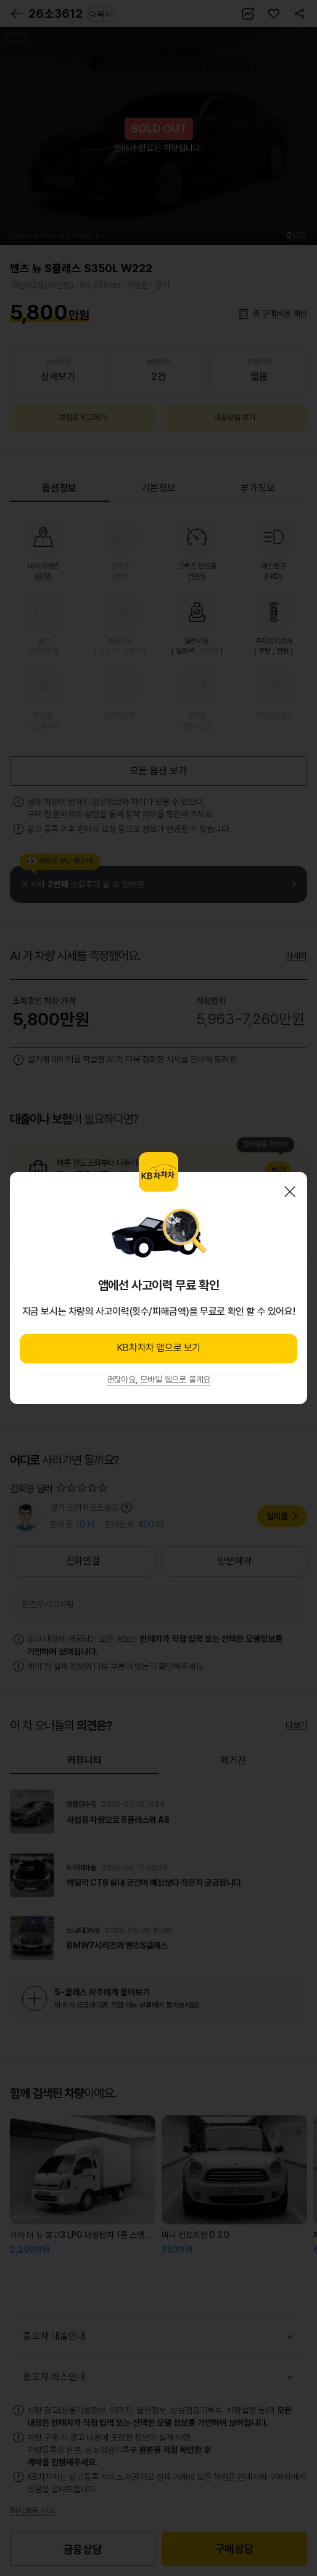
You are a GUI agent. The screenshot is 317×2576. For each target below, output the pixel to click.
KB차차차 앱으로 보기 (158, 1348)
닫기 (289, 1191)
